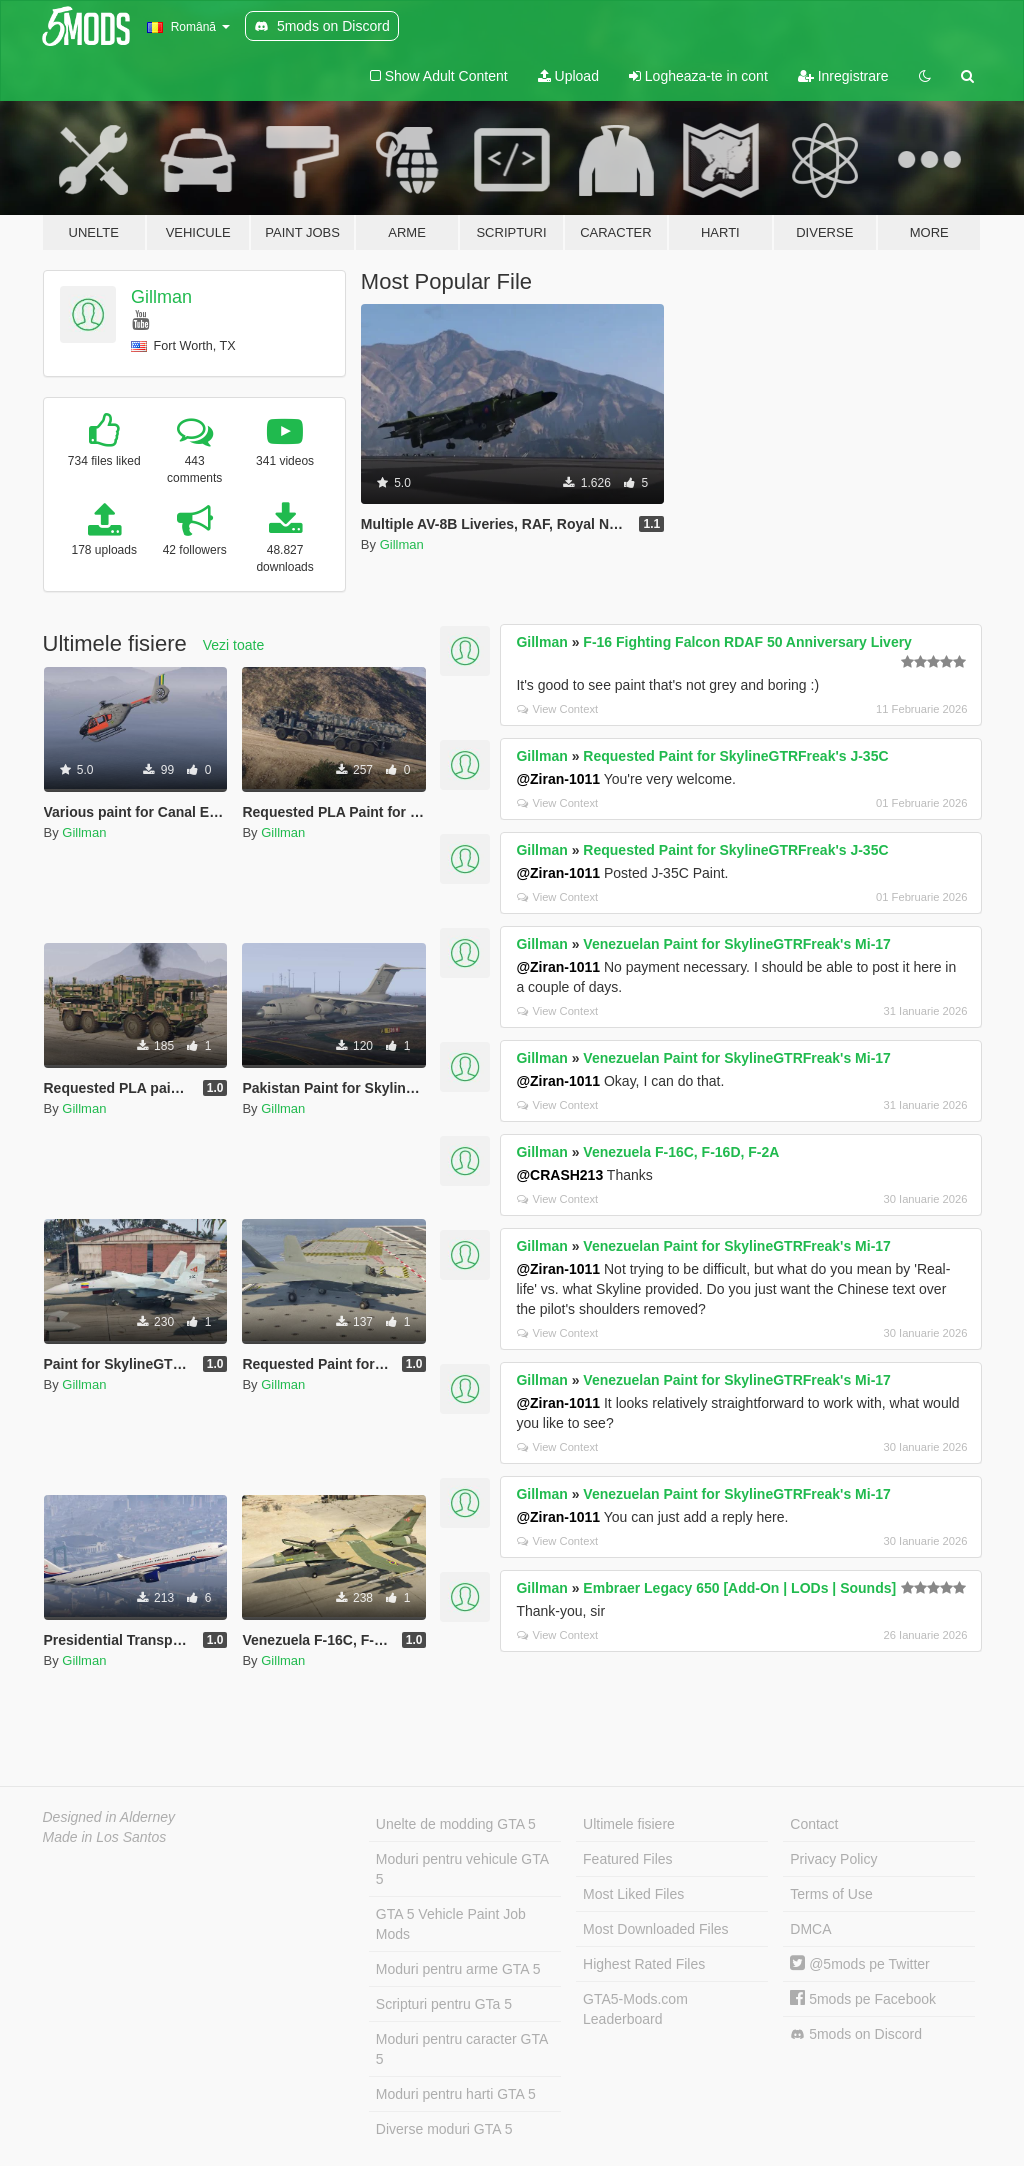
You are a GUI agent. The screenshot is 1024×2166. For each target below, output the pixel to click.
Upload (568, 76)
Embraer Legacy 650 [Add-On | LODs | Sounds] (739, 1588)
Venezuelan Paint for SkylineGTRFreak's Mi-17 (737, 944)
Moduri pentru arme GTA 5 (458, 1969)
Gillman (161, 297)
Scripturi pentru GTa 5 (444, 2004)
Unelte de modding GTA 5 (456, 1824)
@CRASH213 (559, 1175)
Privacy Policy (833, 1859)
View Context (557, 709)
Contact (814, 1824)
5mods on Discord (856, 2034)
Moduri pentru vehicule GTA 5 (462, 1869)
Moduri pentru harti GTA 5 (456, 2094)
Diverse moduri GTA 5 (444, 2129)
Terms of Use (831, 1894)
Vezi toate (234, 645)
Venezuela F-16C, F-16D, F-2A (681, 1152)
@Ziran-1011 (558, 779)
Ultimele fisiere (629, 1824)
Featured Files (627, 1859)
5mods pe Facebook (863, 1999)
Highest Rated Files (644, 1964)
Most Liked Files (633, 1894)
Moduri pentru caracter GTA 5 (462, 2049)
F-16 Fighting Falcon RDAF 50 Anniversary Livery (747, 642)
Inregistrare (843, 76)
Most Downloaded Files (656, 1929)
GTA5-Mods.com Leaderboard (635, 2009)
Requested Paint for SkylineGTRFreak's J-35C (735, 756)
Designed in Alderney (109, 1817)
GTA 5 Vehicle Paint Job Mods (451, 1924)
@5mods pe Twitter (859, 1964)
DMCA (810, 1929)
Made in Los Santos (105, 1837)
